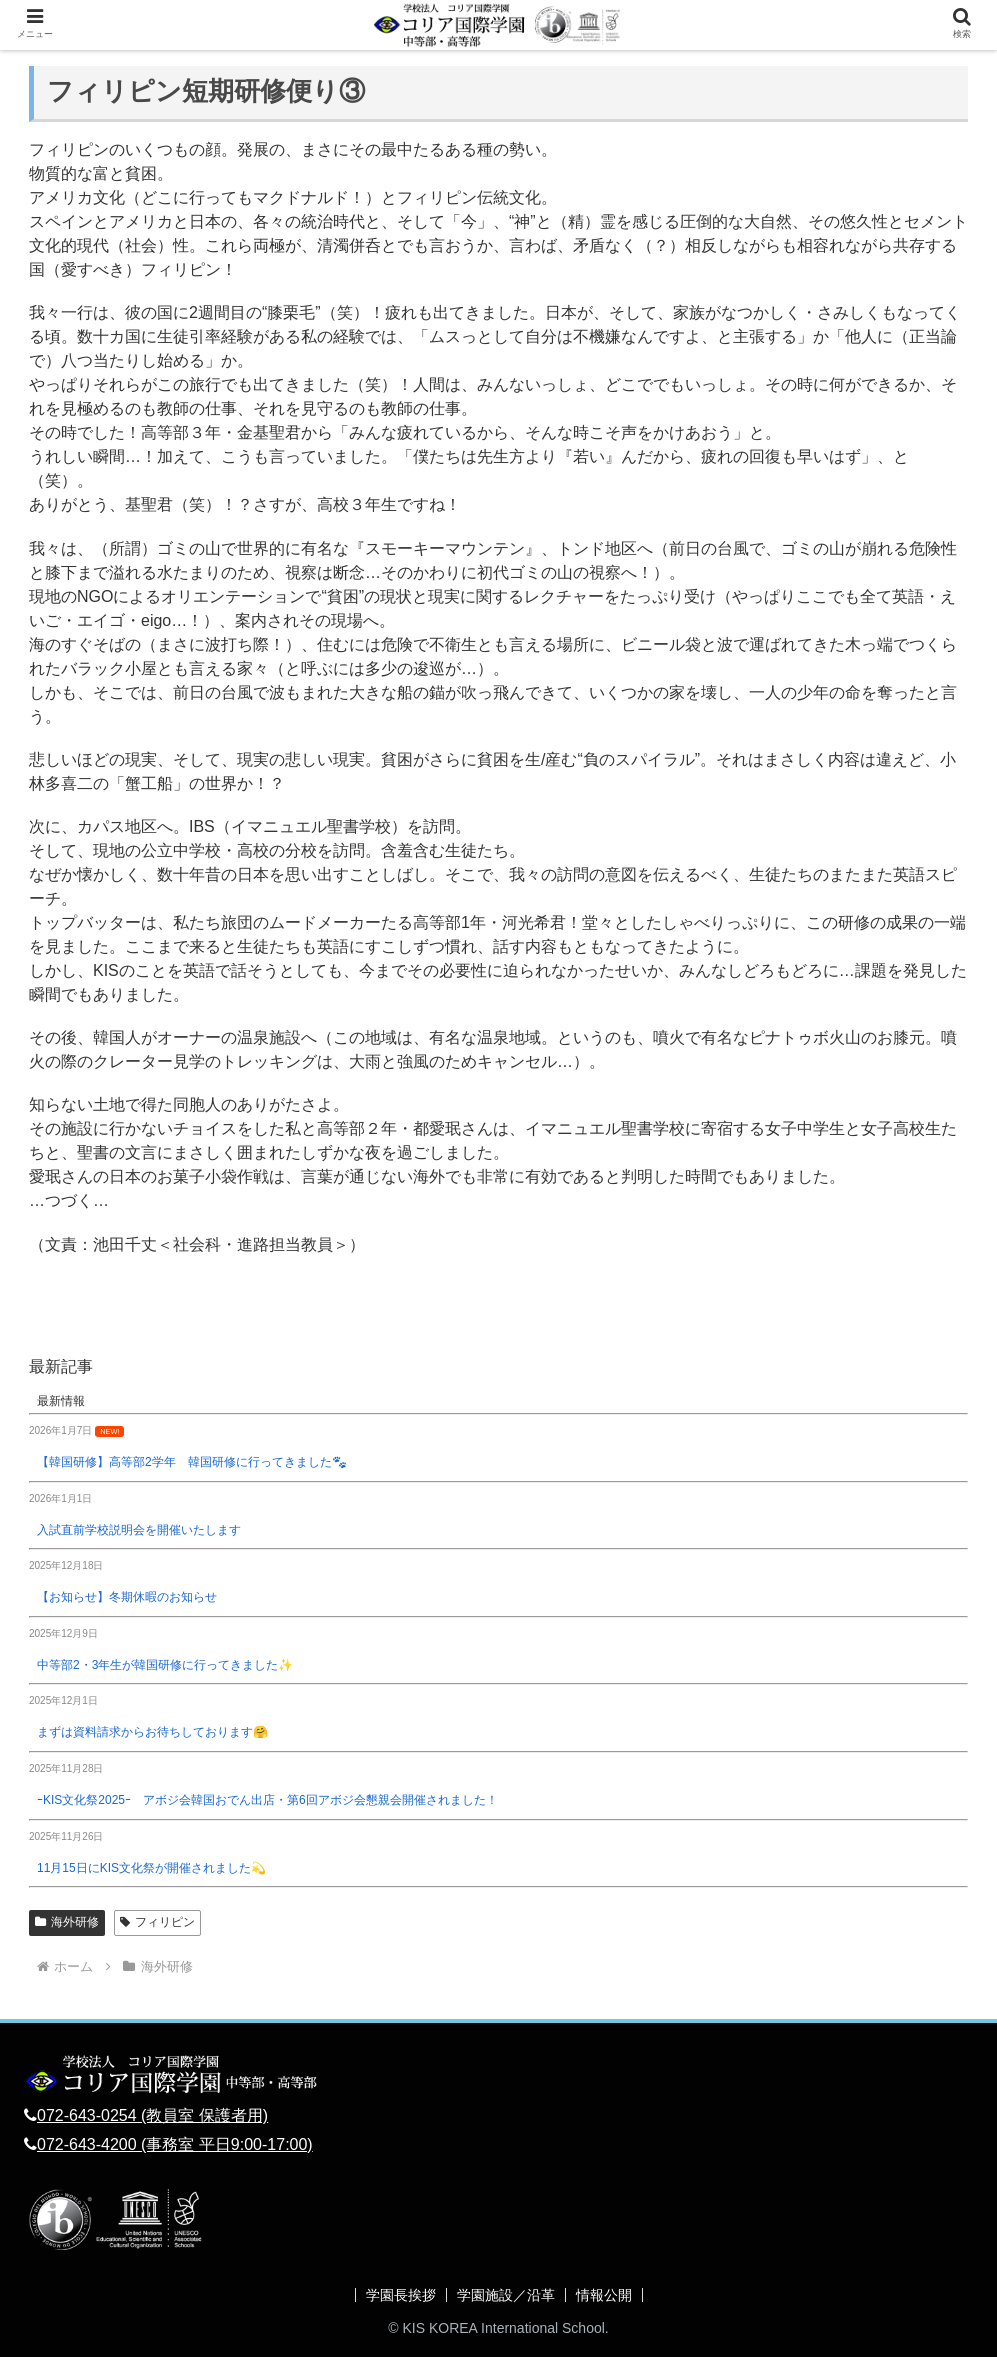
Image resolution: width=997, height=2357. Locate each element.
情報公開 (604, 2295)
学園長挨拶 (401, 2295)
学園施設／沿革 (506, 2295)
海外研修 (67, 1922)
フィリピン (157, 1922)
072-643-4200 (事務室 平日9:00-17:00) (175, 2144)
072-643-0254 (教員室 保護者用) (152, 2115)
